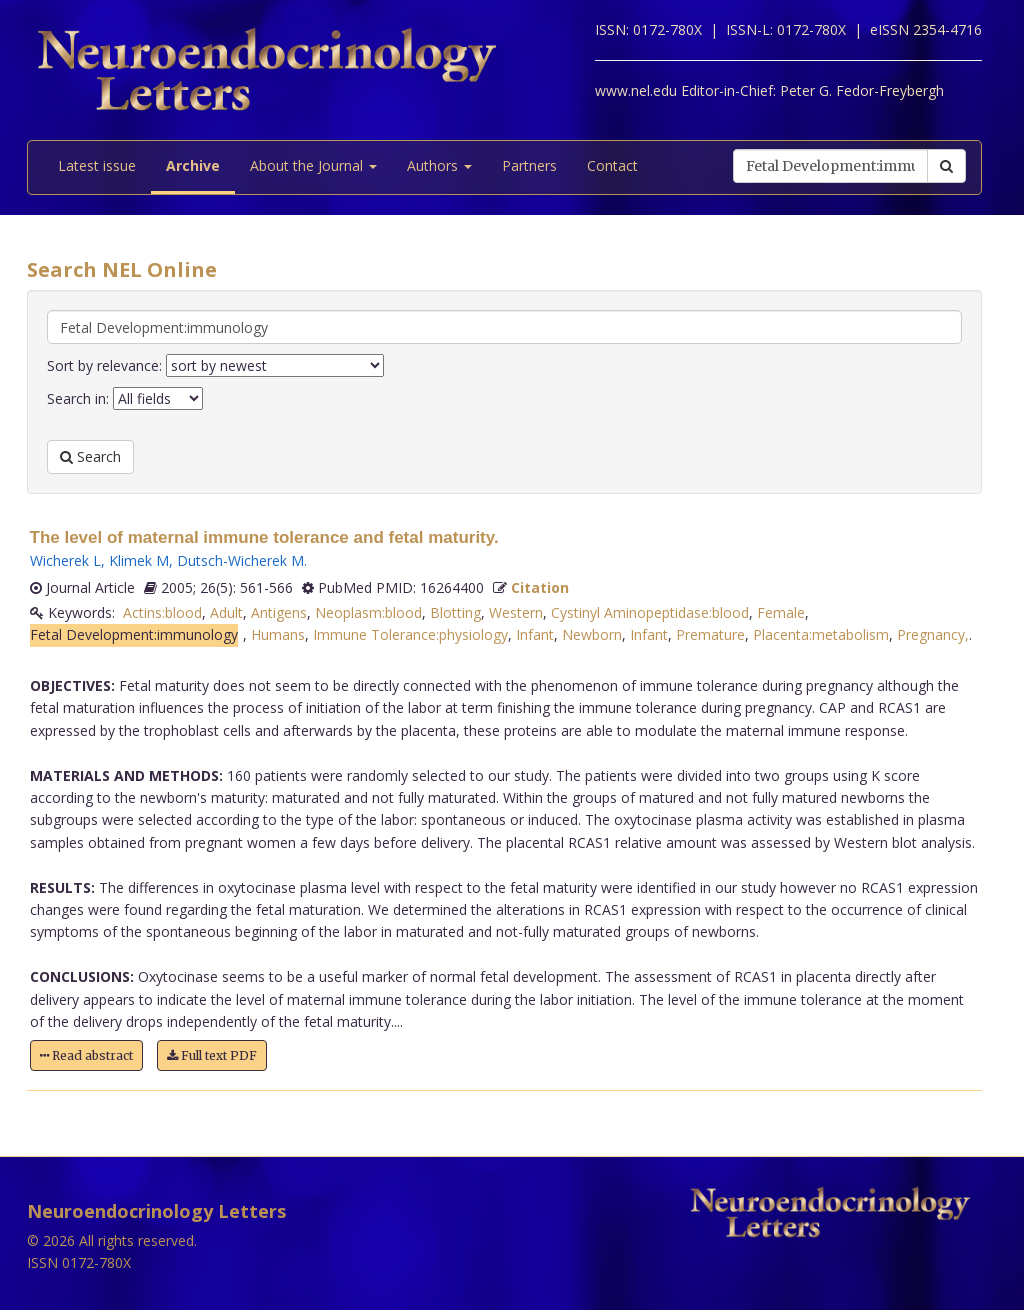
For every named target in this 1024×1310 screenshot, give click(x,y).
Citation (540, 587)
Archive (193, 165)
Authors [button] (439, 165)
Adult (226, 612)
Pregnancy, (933, 634)
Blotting (455, 612)
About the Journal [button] (313, 165)
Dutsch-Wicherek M (240, 560)
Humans (278, 634)
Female (781, 612)
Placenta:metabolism (821, 634)
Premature (710, 634)
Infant (535, 634)
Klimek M (139, 560)
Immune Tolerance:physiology (410, 634)
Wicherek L (65, 560)
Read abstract (86, 1055)
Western (516, 612)
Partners (529, 165)
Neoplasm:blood (368, 612)
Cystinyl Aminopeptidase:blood (650, 612)
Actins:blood (162, 612)
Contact (612, 165)
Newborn (592, 634)
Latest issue (97, 165)
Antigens (279, 612)
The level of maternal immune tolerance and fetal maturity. (264, 537)
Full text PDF (212, 1055)
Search (90, 456)
